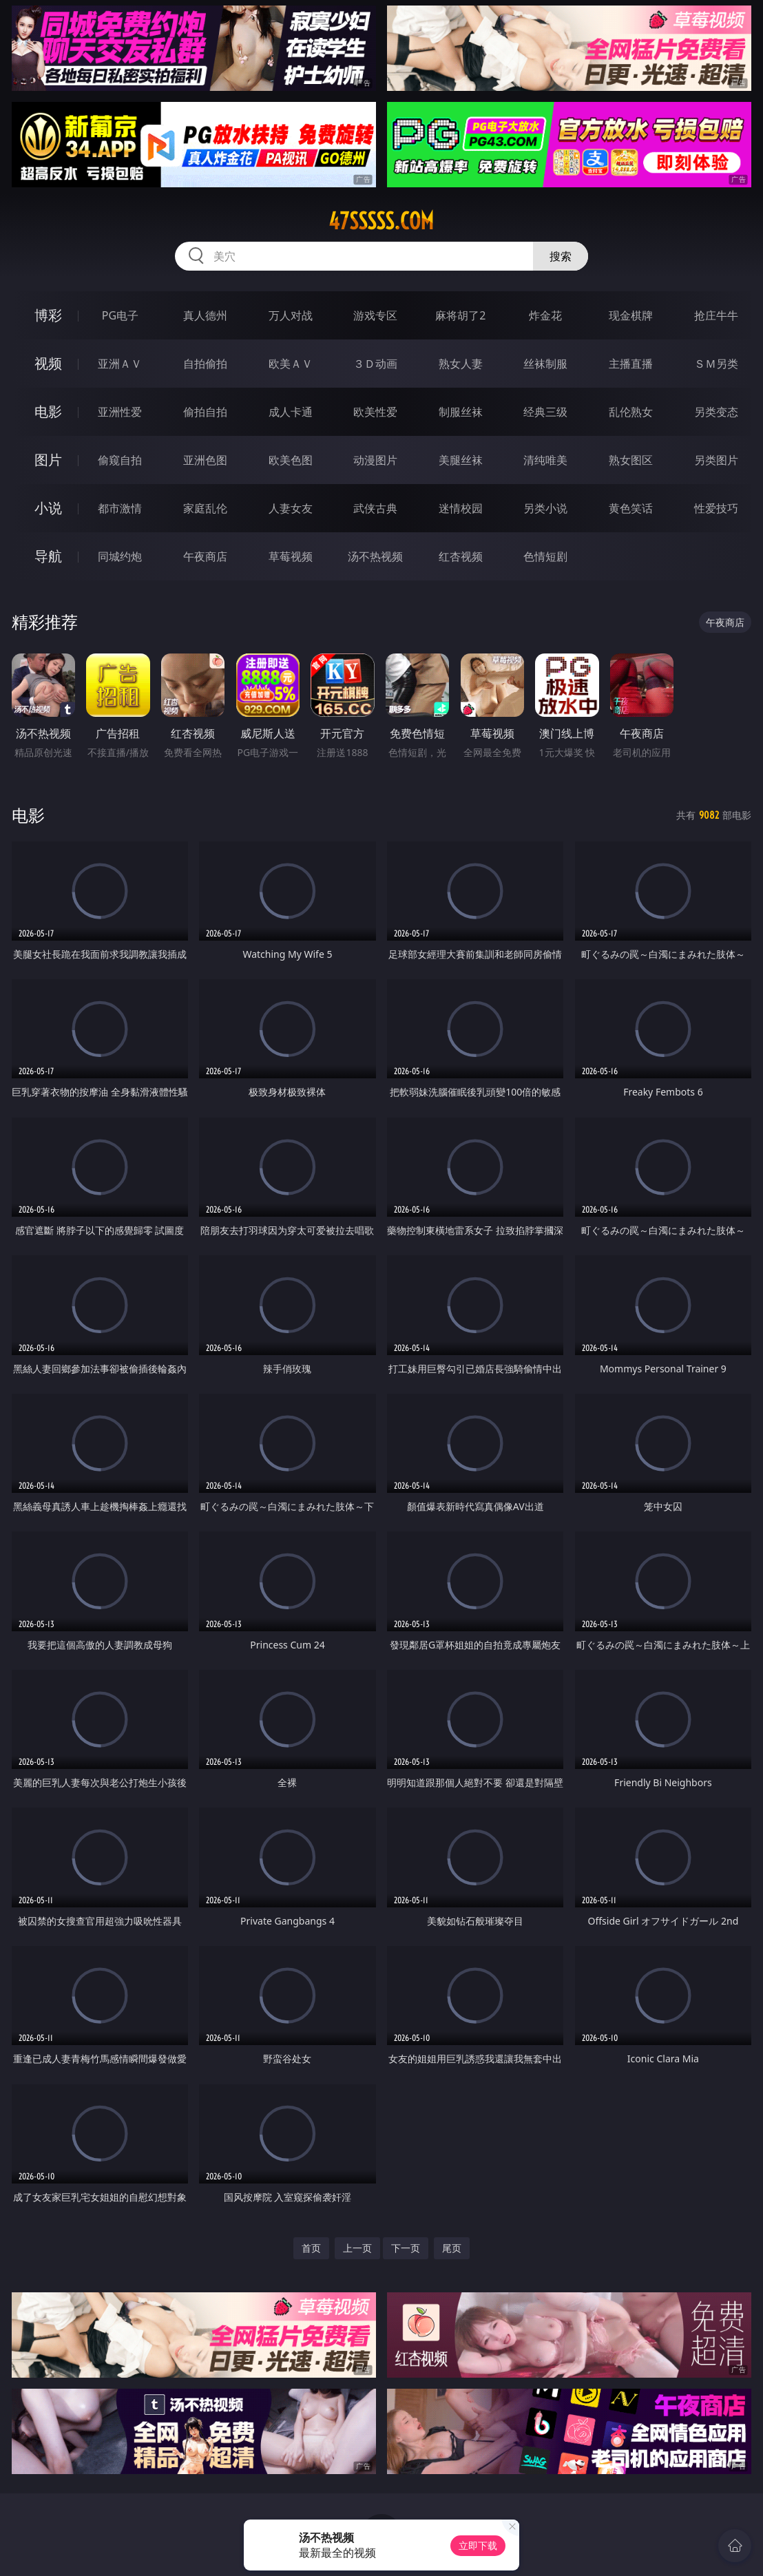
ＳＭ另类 (716, 363)
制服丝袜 (461, 411)
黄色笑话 (631, 508)
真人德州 (205, 315)
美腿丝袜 (461, 460)
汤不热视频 (375, 556)
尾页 (451, 2247)
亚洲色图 (205, 460)
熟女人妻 (461, 363)
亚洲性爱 (120, 411)
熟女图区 (631, 460)
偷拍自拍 (205, 411)
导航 (48, 556)
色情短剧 (545, 556)
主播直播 (631, 363)
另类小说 (545, 508)
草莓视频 (291, 556)
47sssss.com (381, 221)
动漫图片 (375, 460)
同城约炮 (120, 556)
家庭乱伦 (205, 508)
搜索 (561, 256)
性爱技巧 (716, 508)
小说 (48, 508)
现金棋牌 (631, 315)
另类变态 (716, 411)
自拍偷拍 (205, 363)
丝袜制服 (545, 363)
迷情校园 (461, 508)
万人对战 (291, 315)
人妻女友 (291, 508)
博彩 (48, 315)
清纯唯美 (545, 460)
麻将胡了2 (460, 315)
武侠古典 (375, 508)
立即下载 (478, 2545)
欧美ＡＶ (291, 363)
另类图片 (716, 460)
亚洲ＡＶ (120, 363)
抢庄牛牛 (716, 315)
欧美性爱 (375, 411)
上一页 (357, 2247)
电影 (48, 411)
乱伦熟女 (631, 411)
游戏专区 (375, 315)
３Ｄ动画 (375, 363)
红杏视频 (461, 556)
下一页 (405, 2247)
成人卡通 (291, 411)
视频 (48, 363)
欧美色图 (291, 460)
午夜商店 (205, 556)
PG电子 (120, 315)
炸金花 (545, 315)
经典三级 (545, 411)
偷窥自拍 (120, 460)
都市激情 (120, 508)
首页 (311, 2247)
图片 (48, 459)
